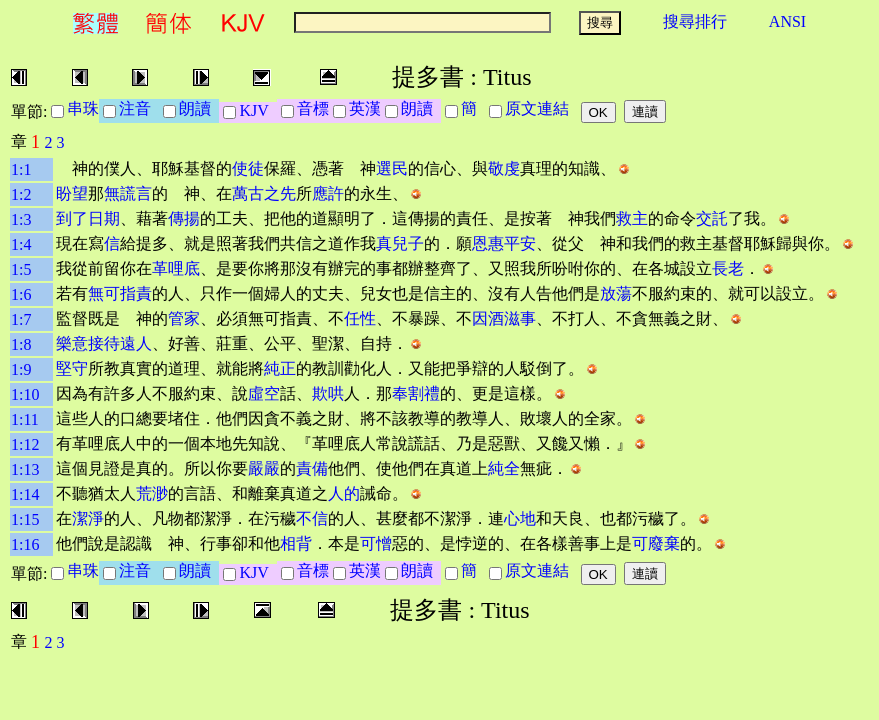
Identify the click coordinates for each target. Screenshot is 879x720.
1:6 (21, 294)
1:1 (21, 169)
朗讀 (199, 108)
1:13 (25, 469)
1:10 (25, 394)
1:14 (25, 494)
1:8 (21, 344)
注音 (139, 108)
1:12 (25, 444)
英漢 (365, 108)
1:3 (21, 219)
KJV (257, 110)
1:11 (25, 419)
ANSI (787, 21)
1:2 (21, 194)
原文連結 (541, 108)
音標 (313, 108)
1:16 (25, 544)
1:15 (25, 519)
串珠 (83, 108)
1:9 (21, 369)
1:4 (21, 244)
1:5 (21, 269)
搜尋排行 (695, 21)
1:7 (21, 319)
